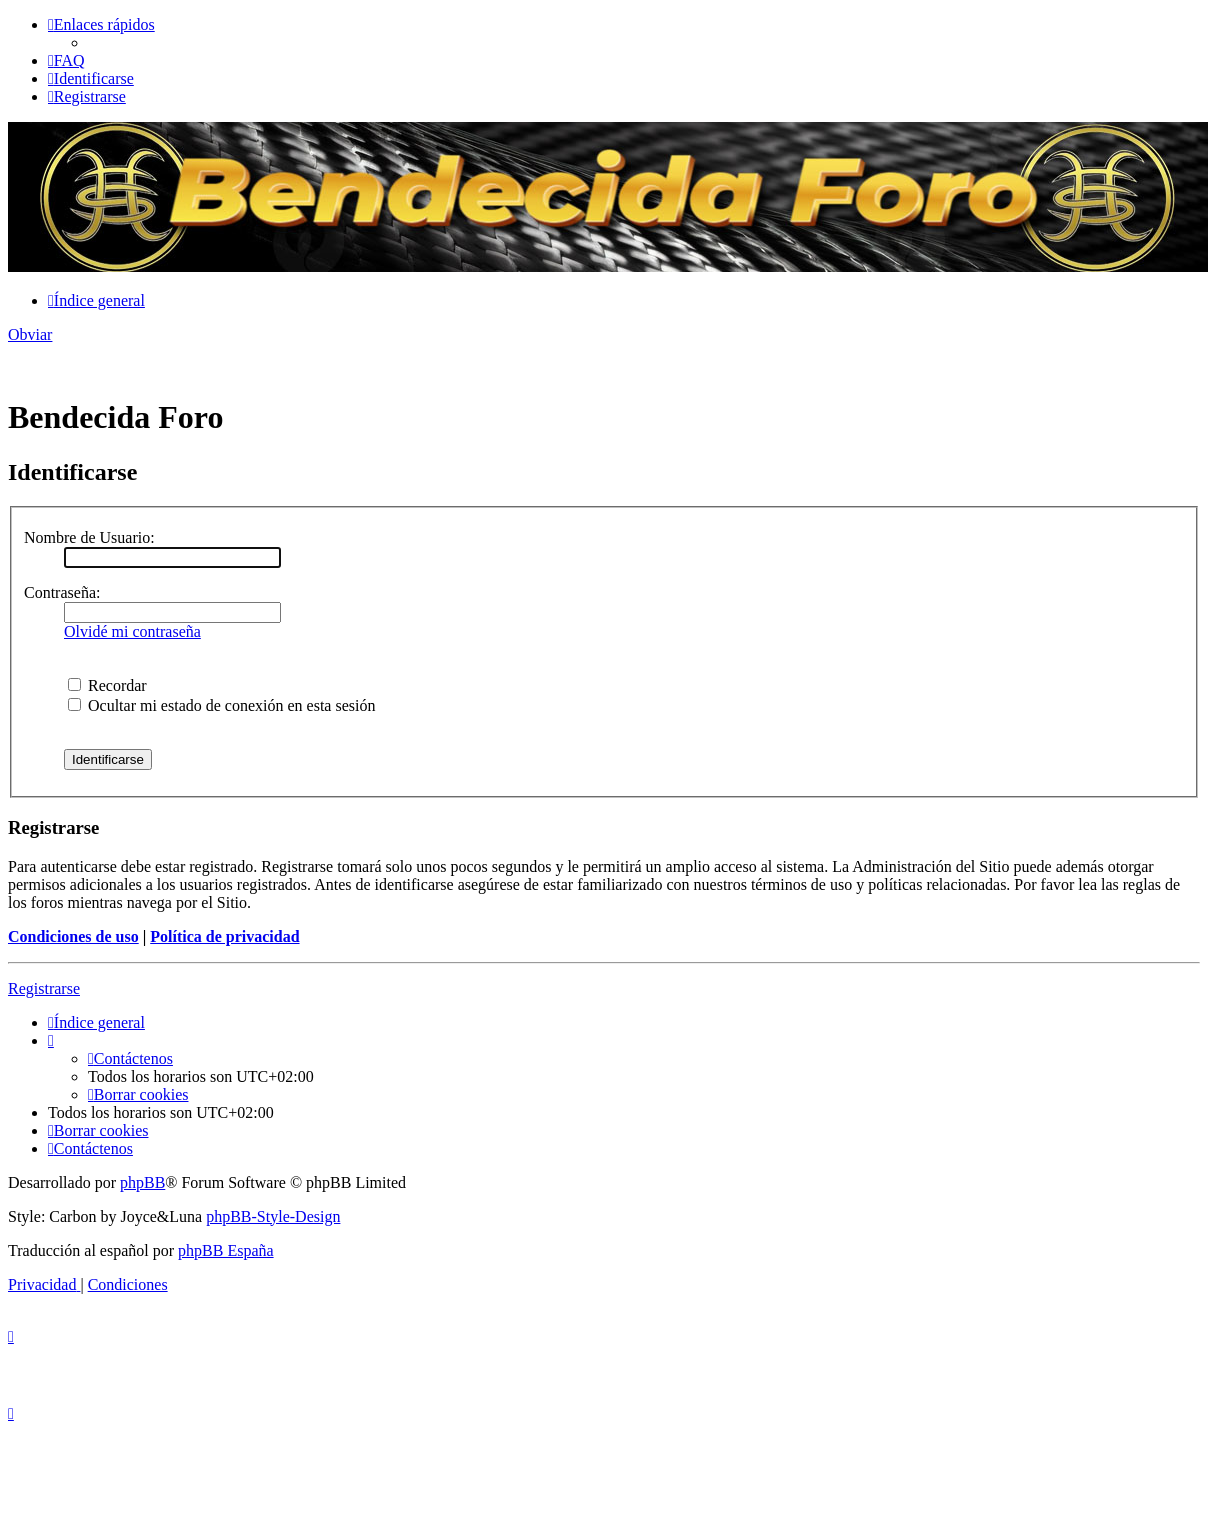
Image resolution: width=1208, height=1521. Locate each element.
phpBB (142, 1182)
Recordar (107, 685)
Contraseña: (62, 592)
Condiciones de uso (73, 936)
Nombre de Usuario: (89, 537)
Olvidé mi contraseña (132, 631)
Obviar (30, 334)
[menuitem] (66, 60)
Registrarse (44, 988)
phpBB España (226, 1250)
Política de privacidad (224, 936)
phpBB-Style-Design (273, 1216)
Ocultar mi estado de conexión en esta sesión (221, 705)
